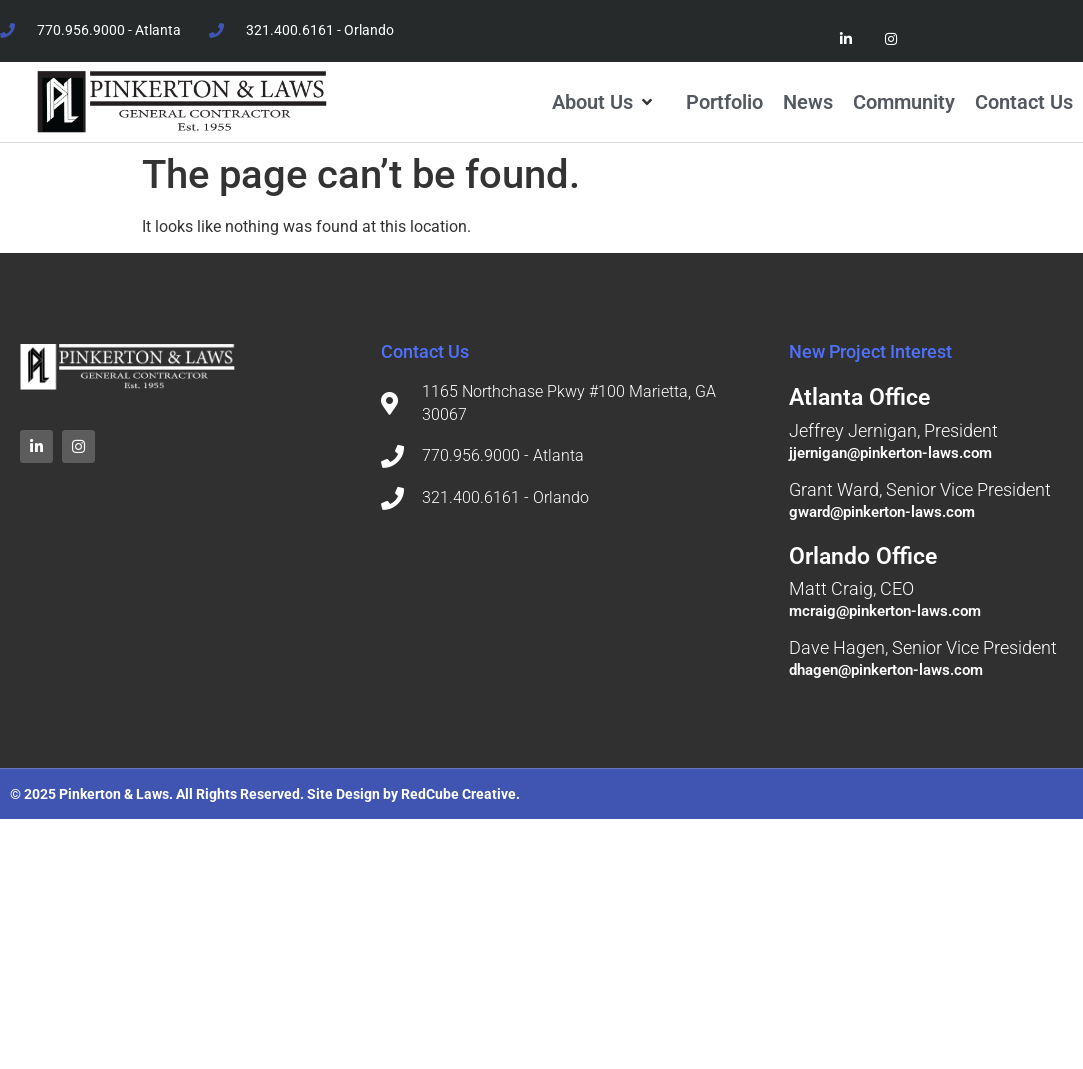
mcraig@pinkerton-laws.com (885, 611)
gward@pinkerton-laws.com (882, 512)
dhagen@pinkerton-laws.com (886, 670)
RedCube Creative (458, 794)
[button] (604, 102)
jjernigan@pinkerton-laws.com (890, 453)
